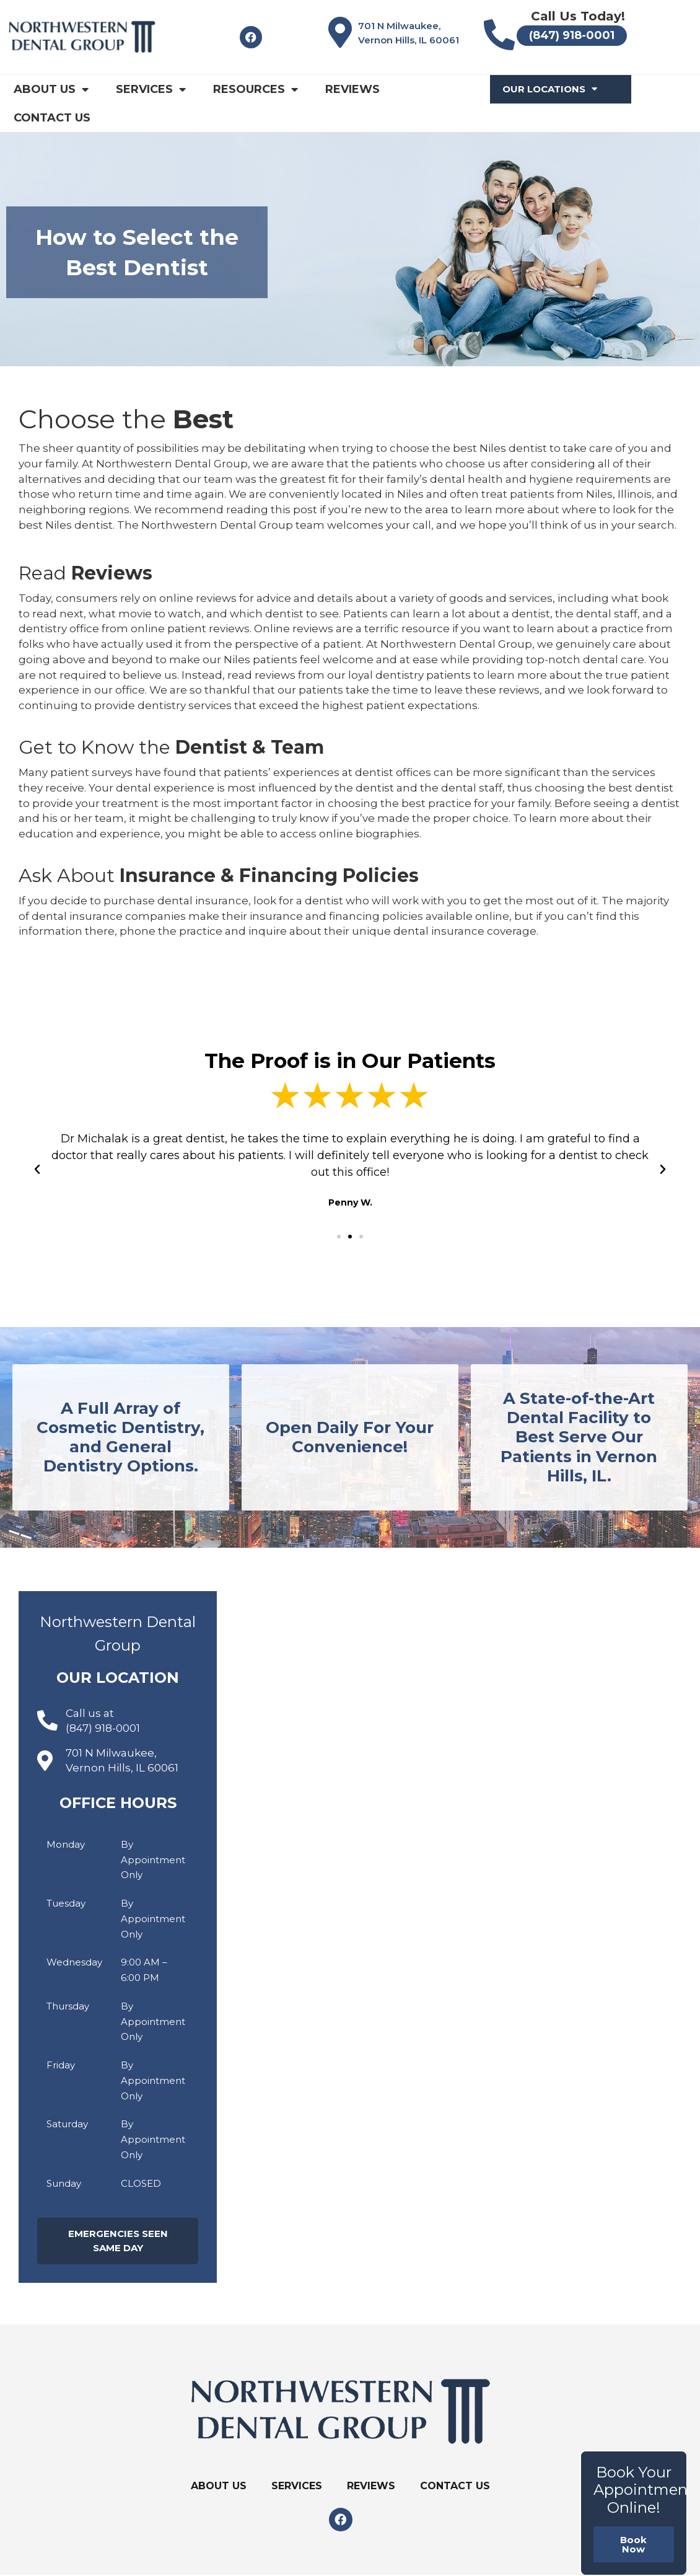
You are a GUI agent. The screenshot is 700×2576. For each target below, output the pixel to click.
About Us (51, 89)
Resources (255, 89)
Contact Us (52, 118)
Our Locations (549, 89)
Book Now (633, 2544)
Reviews (352, 89)
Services (151, 89)
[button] (339, 1236)
